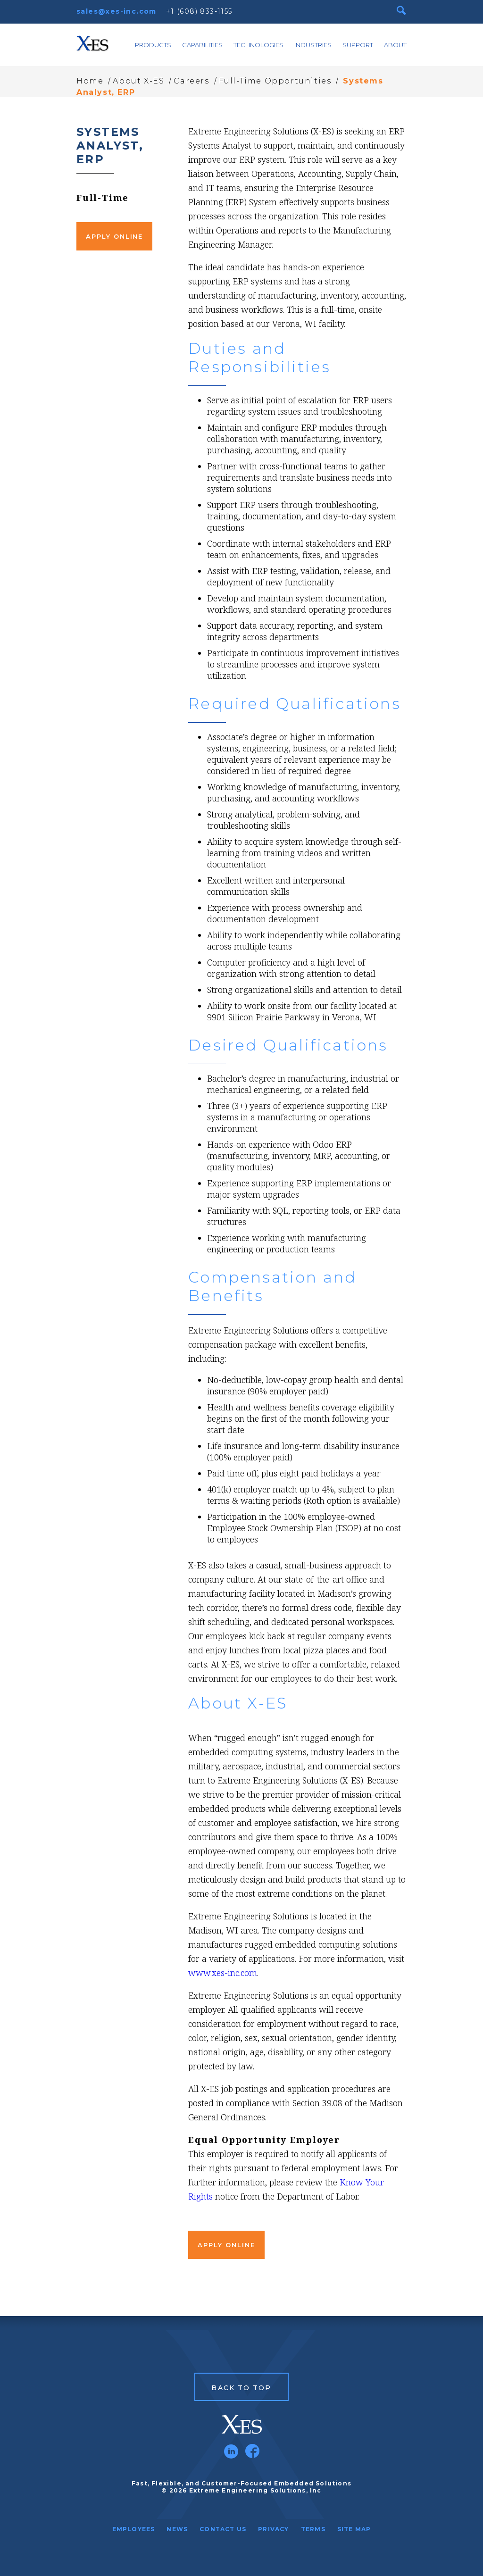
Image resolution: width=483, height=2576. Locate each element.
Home (89, 80)
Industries (313, 45)
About (395, 45)
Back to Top (241, 2388)
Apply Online (114, 236)
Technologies (258, 45)
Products (153, 45)
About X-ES (138, 80)
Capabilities (202, 45)
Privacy (273, 2529)
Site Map (354, 2529)
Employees (133, 2529)
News (177, 2529)
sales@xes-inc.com (116, 11)
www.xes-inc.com (222, 1972)
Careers (191, 80)
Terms (313, 2529)
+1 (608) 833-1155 (199, 11)
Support (357, 45)
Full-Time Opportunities (275, 80)
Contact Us (223, 2529)
